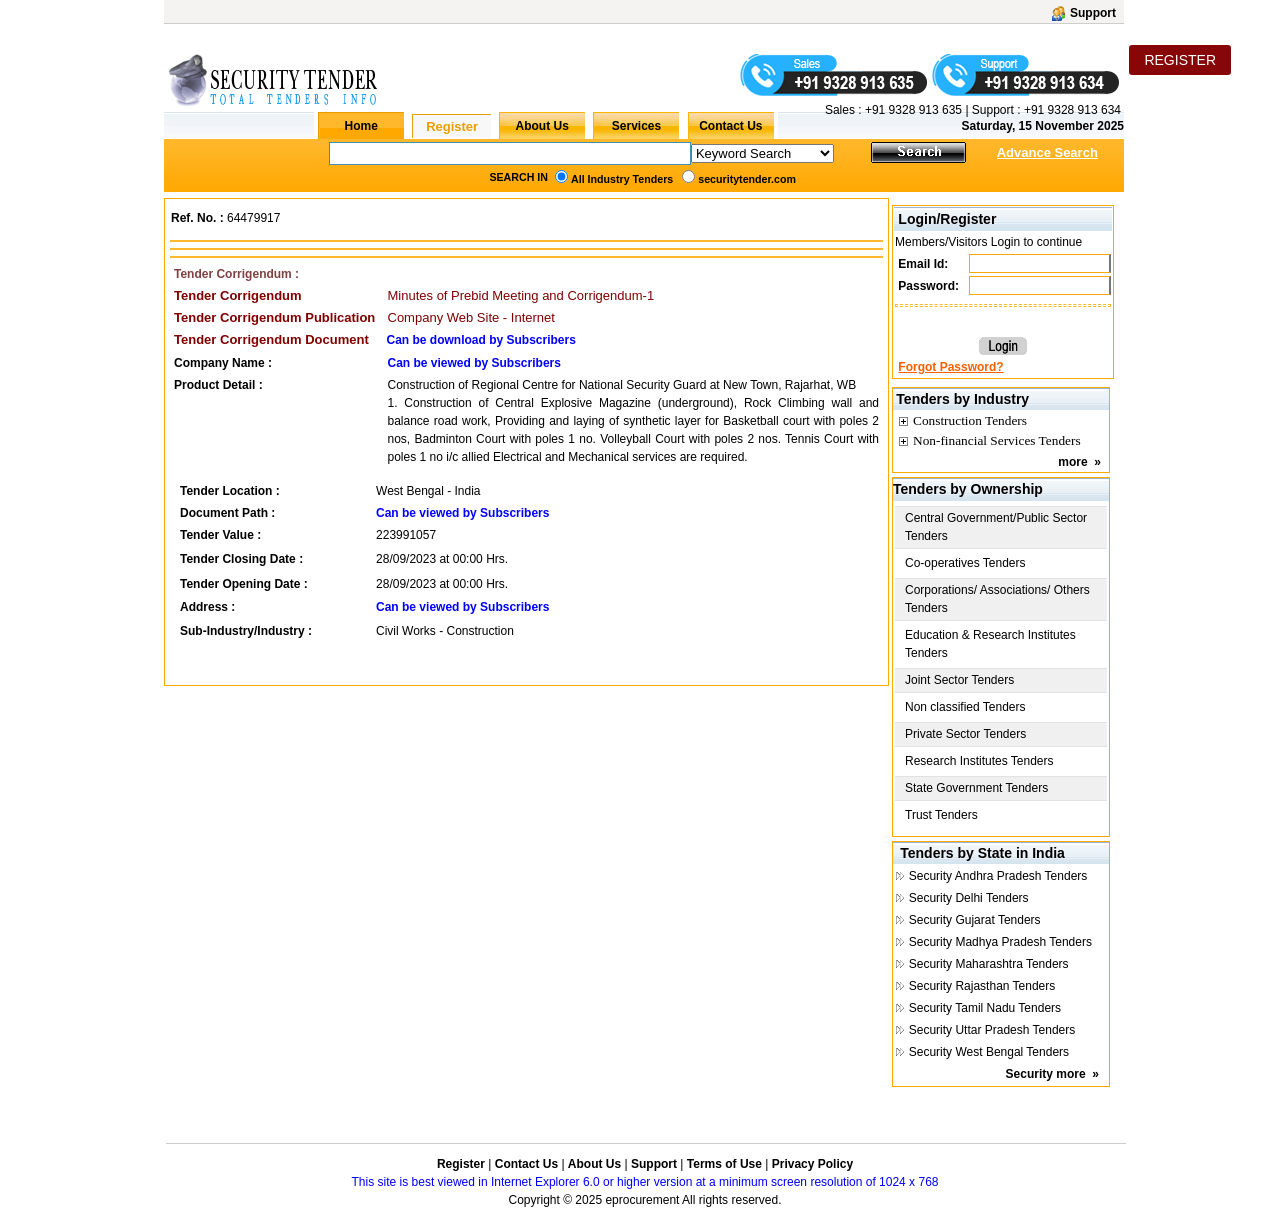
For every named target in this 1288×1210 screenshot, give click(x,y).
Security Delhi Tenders (969, 898)
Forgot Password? (950, 367)
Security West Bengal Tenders (989, 1052)
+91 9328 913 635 (912, 110)
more (1072, 462)
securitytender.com (747, 179)
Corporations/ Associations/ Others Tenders (997, 599)
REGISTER (1180, 60)
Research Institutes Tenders (979, 761)
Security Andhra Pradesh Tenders (998, 876)
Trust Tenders (941, 815)
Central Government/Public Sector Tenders (996, 527)
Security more (1046, 1074)
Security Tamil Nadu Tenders (985, 1008)
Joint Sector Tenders (959, 680)
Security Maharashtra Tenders (989, 964)
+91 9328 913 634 (1072, 110)
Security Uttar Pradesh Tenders (992, 1030)
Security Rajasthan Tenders (982, 986)
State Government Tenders (976, 788)
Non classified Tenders (965, 707)
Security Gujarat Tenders (975, 920)
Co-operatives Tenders (965, 563)
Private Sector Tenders (965, 734)
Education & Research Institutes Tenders (990, 644)
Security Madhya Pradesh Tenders (1000, 942)
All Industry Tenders (622, 179)
